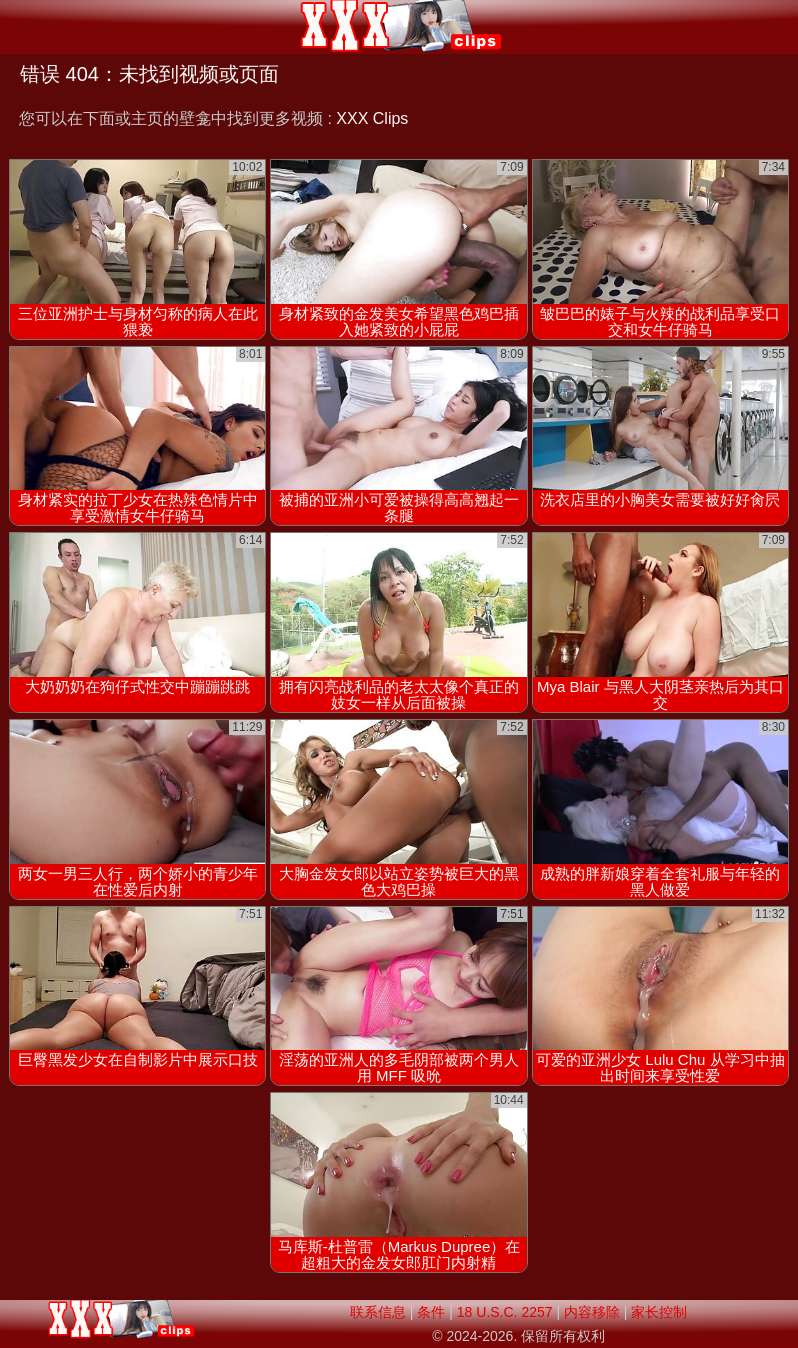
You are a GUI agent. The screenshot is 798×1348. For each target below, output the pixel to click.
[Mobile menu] (18, 27)
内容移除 (592, 1312)
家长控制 (659, 1312)
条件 (431, 1312)
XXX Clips (372, 118)
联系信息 (378, 1312)
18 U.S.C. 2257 (505, 1312)
